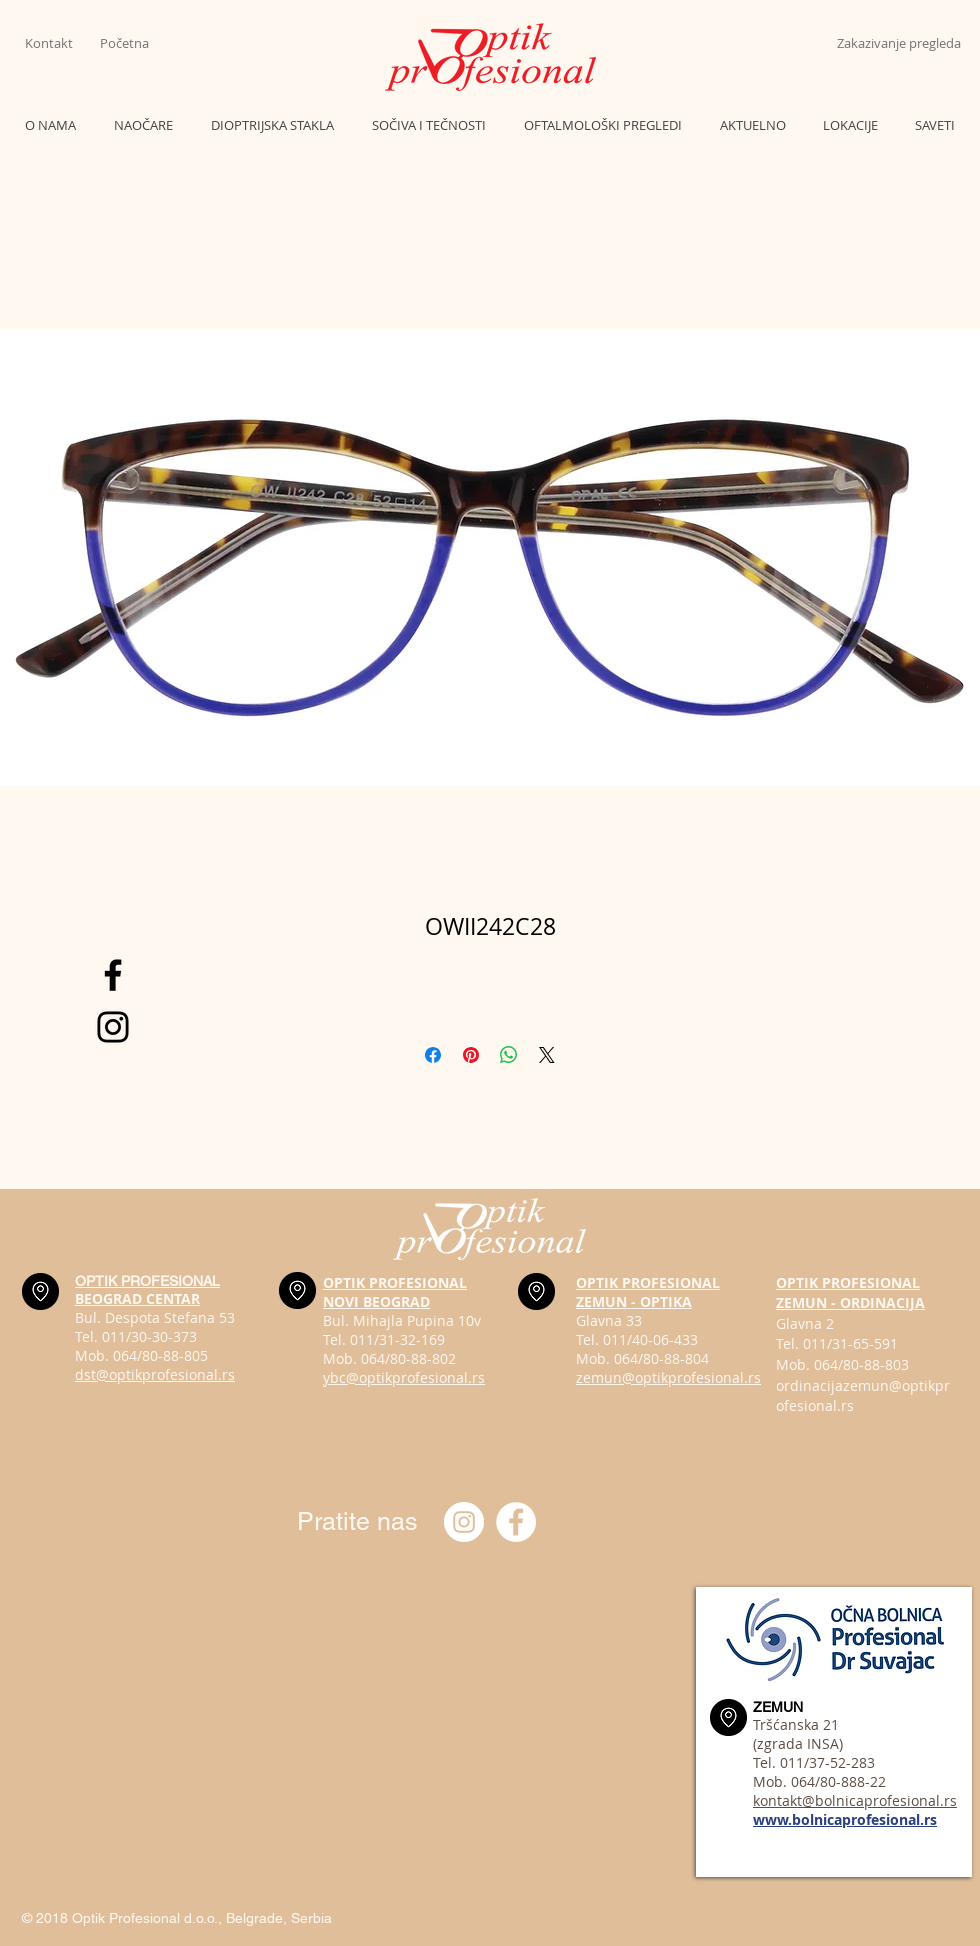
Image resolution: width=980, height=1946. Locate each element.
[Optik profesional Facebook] (516, 1522)
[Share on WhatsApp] (509, 1055)
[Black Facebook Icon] (113, 975)
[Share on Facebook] (433, 1055)
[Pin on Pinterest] (471, 1055)
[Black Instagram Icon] (113, 1027)
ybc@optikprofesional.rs (404, 1377)
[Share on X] (547, 1055)
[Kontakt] (62, 43)
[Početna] (137, 43)
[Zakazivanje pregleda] (898, 43)
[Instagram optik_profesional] (464, 1522)
